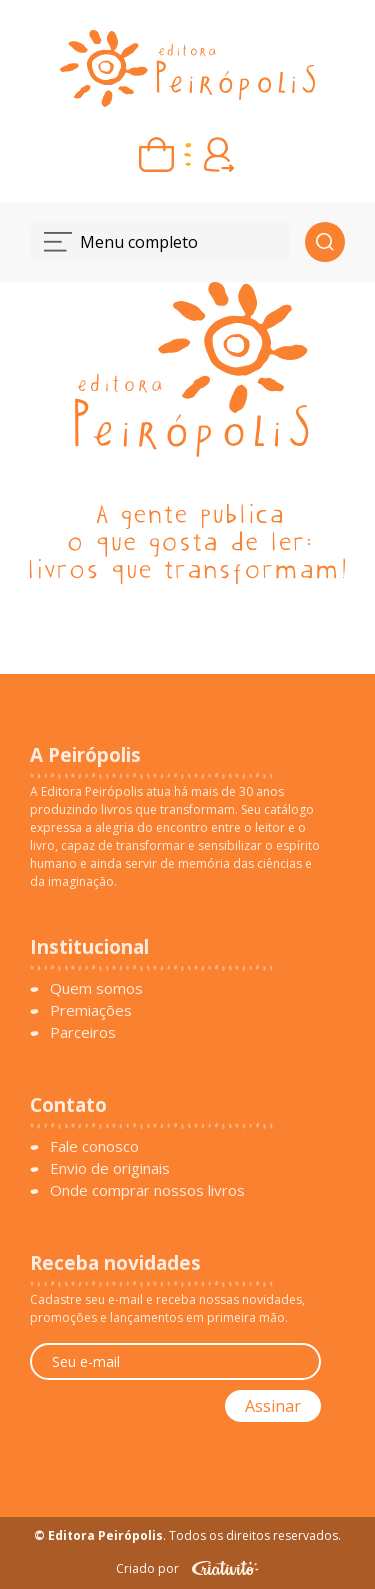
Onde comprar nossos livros (147, 1190)
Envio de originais (110, 1168)
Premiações (91, 1010)
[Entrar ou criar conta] (218, 154)
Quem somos (96, 988)
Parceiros (83, 1032)
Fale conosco (94, 1146)
